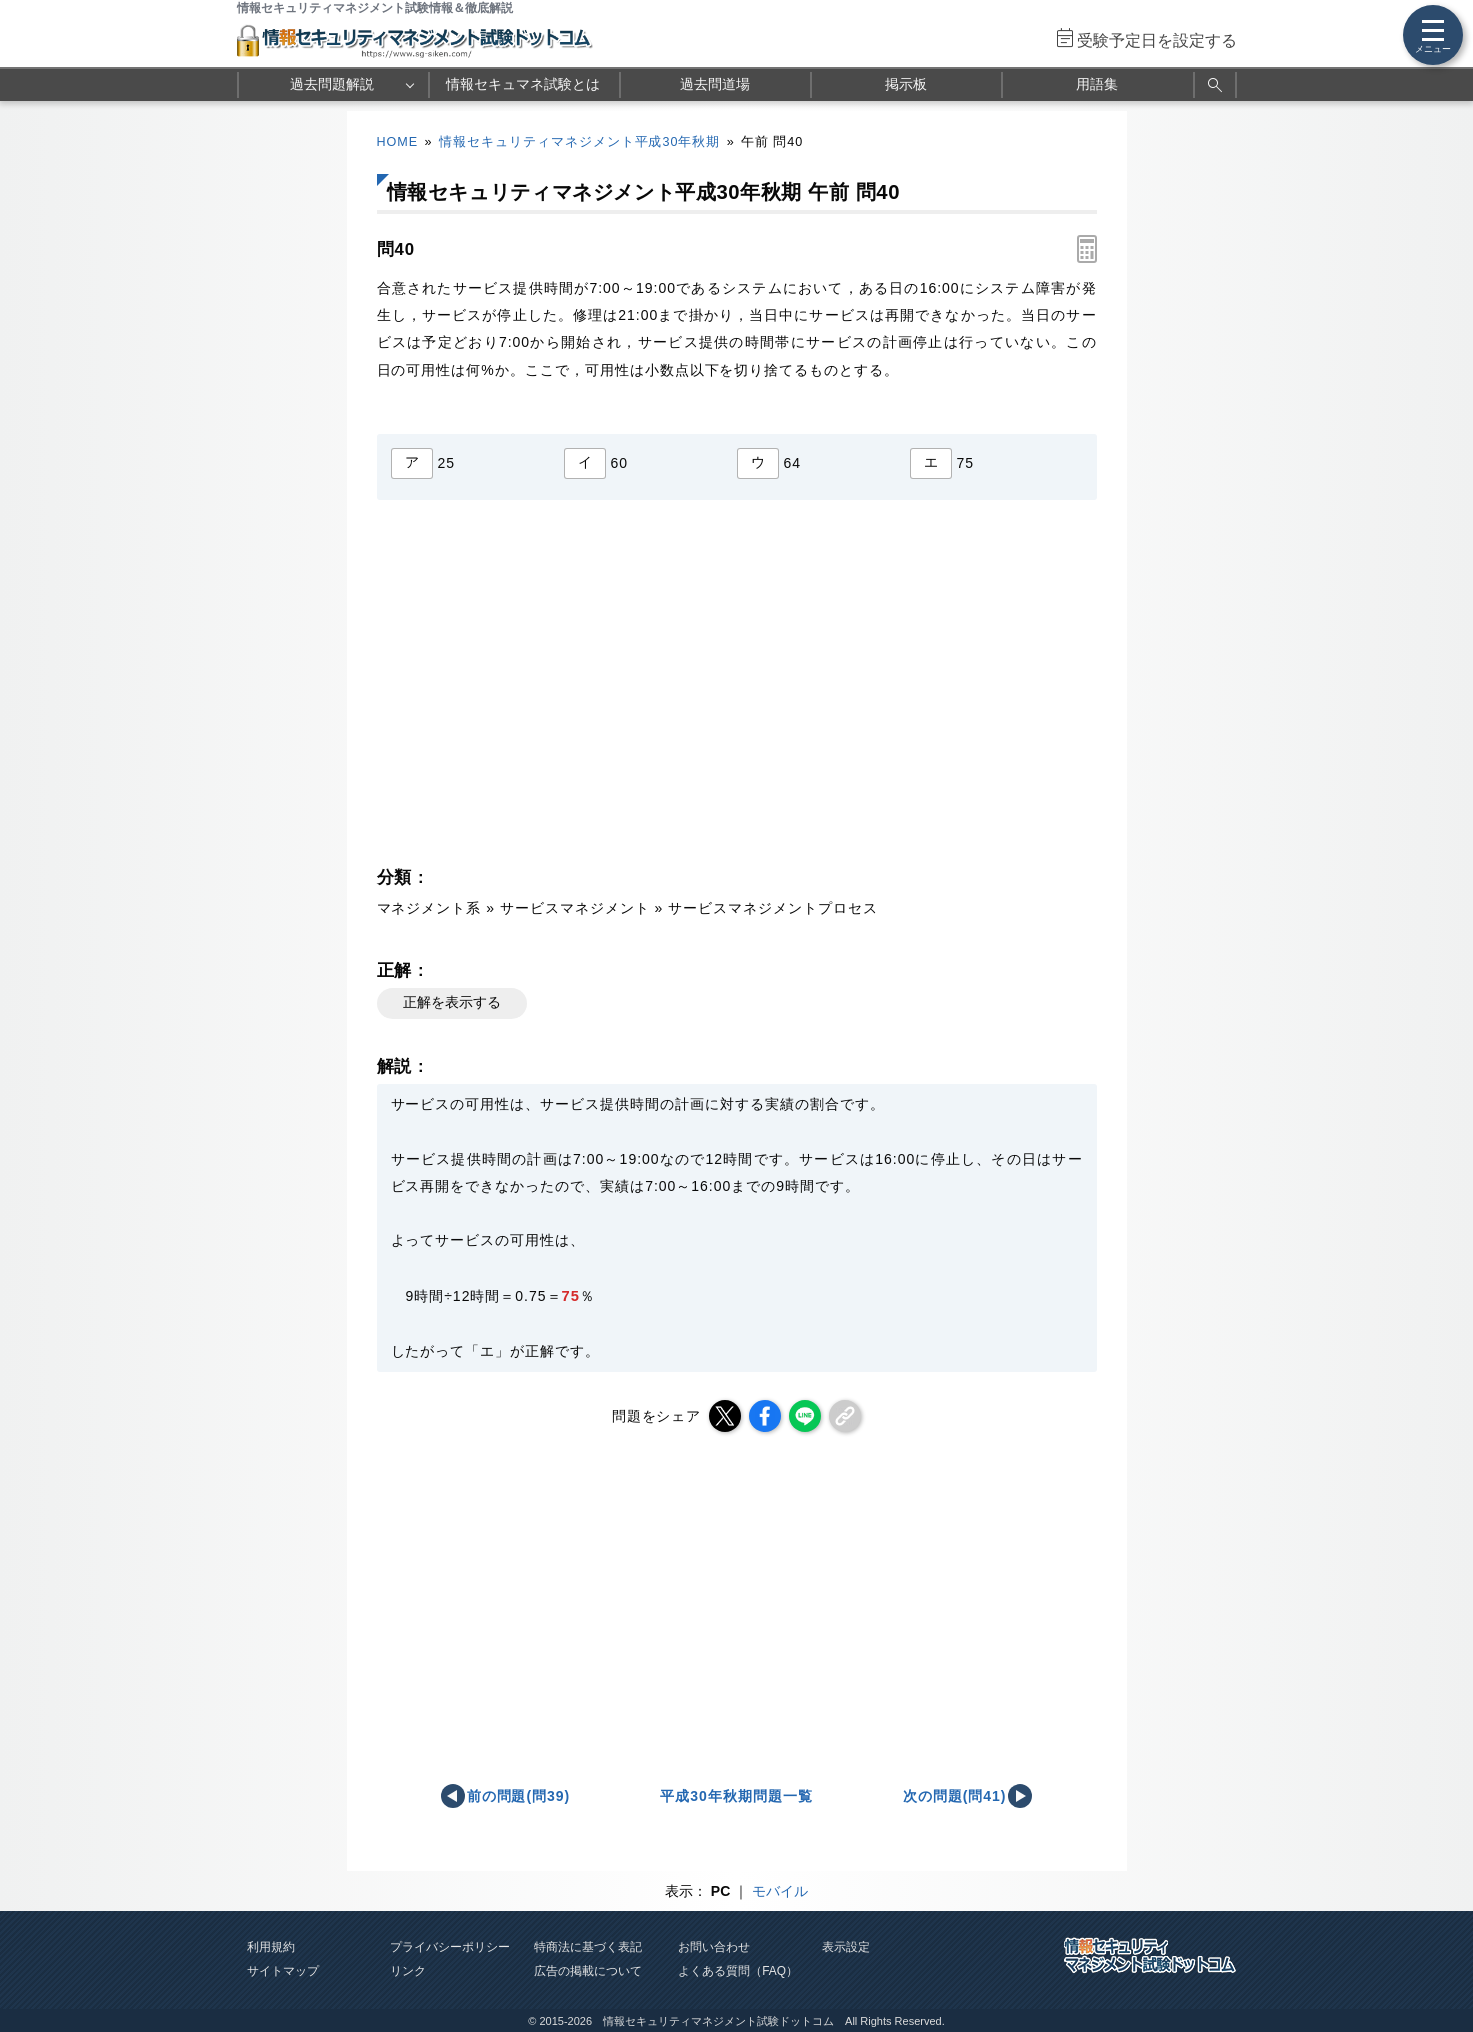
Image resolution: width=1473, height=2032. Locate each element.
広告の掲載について (588, 1971)
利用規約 (271, 1947)
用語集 (1097, 84)
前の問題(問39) (519, 1796)
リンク (408, 1971)
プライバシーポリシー (450, 1947)
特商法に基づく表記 (588, 1947)
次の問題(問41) (955, 1796)
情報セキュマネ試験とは (523, 84)
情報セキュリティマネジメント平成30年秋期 (580, 142)
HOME (398, 142)
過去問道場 (715, 84)
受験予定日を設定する (1157, 40)
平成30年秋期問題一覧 (736, 1796)
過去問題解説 (332, 84)
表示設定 (846, 1947)
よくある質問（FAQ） (738, 1971)
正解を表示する (452, 1002)
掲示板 (906, 84)
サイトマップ (283, 1971)
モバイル (780, 1891)
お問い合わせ (714, 1947)
